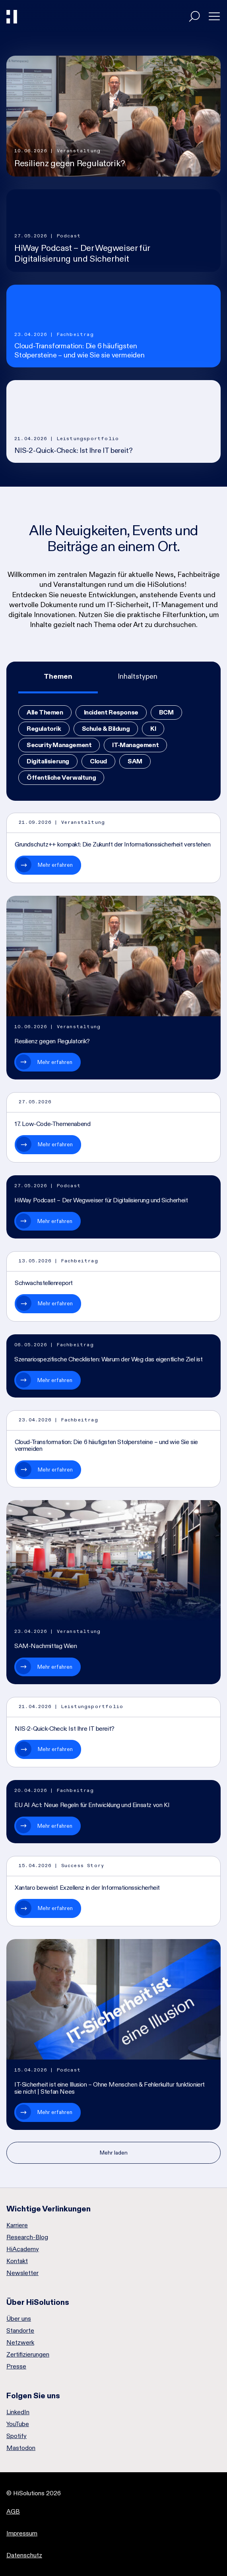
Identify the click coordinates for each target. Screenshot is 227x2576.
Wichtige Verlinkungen (48, 2208)
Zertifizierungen (27, 2354)
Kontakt (17, 2261)
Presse (16, 2366)
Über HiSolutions (37, 2302)
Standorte (20, 2330)
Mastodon (20, 2448)
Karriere (17, 2225)
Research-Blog (27, 2237)
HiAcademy (22, 2249)
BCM (166, 712)
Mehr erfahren (55, 865)
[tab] (58, 677)
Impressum (21, 2533)
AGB (13, 2511)
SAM (135, 761)
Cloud (98, 761)
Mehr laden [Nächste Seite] (114, 2152)
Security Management (59, 745)
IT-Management (135, 745)
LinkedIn (17, 2412)
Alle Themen (45, 712)
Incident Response (111, 712)
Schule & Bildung (106, 728)
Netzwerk (20, 2342)
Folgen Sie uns (33, 2395)
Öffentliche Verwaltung (61, 777)
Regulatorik (44, 728)
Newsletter (22, 2273)
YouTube (17, 2424)
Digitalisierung (48, 761)
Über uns (18, 2318)
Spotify (16, 2436)
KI (153, 728)
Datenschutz (24, 2555)
